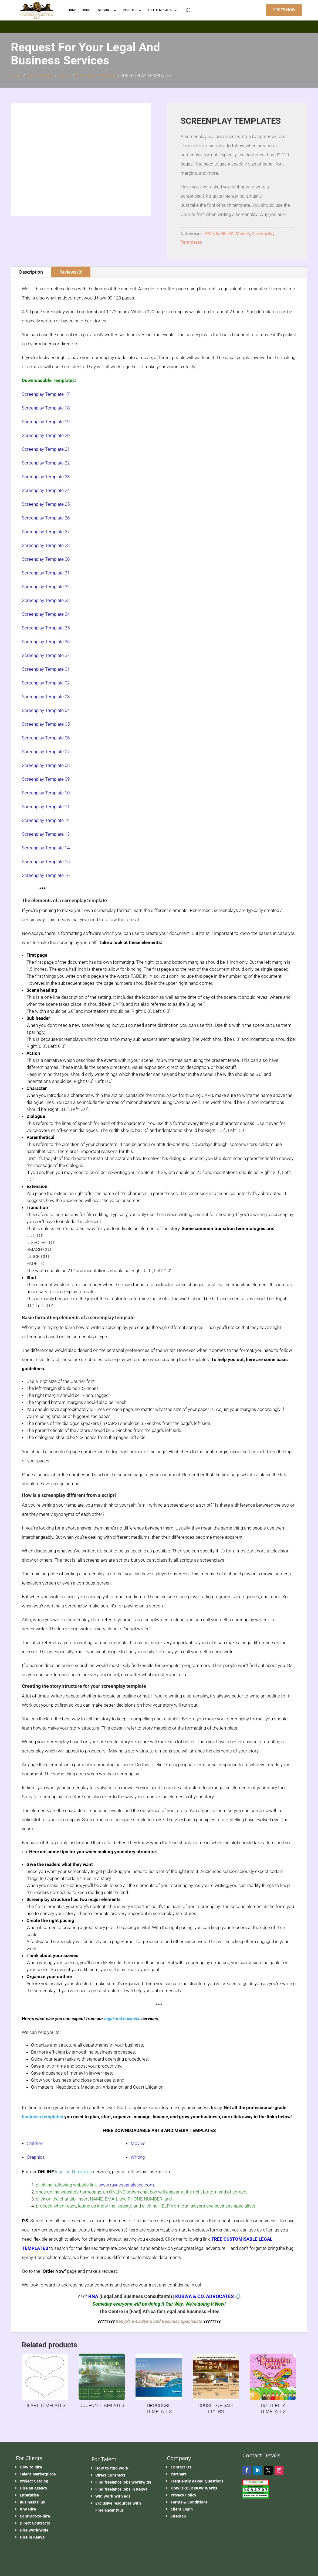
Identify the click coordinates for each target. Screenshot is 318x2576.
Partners (179, 2474)
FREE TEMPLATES (160, 10)
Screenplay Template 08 (46, 765)
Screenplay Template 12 (46, 820)
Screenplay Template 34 (46, 614)
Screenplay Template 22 (46, 463)
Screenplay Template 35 (46, 628)
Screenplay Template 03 (46, 696)
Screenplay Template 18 (46, 408)
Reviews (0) (70, 272)
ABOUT (87, 10)
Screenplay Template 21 (46, 449)
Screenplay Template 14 (46, 847)
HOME (72, 10)
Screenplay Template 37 (46, 655)
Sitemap (178, 2516)
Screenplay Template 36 (46, 641)
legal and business (122, 2018)
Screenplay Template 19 (46, 421)
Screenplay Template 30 (46, 559)
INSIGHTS (130, 10)
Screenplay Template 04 (46, 710)
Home (16, 75)
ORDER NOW (284, 10)
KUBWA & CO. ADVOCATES (204, 2296)
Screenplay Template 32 (46, 586)
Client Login (182, 2509)
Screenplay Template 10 (46, 792)
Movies (64, 75)
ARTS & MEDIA (40, 75)
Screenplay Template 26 (46, 518)
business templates (42, 2116)
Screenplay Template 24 (46, 490)
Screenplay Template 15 (46, 861)
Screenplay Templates (96, 75)
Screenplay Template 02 (46, 683)
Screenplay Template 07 (46, 751)
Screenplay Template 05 (46, 724)
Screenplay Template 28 (46, 545)
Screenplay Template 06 (46, 738)
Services (104, 10)
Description (31, 272)
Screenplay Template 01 (46, 669)
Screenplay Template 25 (46, 504)
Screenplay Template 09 (46, 779)
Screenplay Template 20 (46, 435)
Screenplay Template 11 (46, 806)
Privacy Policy (183, 2495)
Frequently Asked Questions (197, 2481)
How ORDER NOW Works (194, 2488)
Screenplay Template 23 (46, 476)
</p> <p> (159, 25)
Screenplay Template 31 (46, 573)
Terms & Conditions (189, 2502)
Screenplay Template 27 (46, 531)
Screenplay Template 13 (46, 834)
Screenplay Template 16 (46, 875)
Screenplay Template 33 (46, 600)
